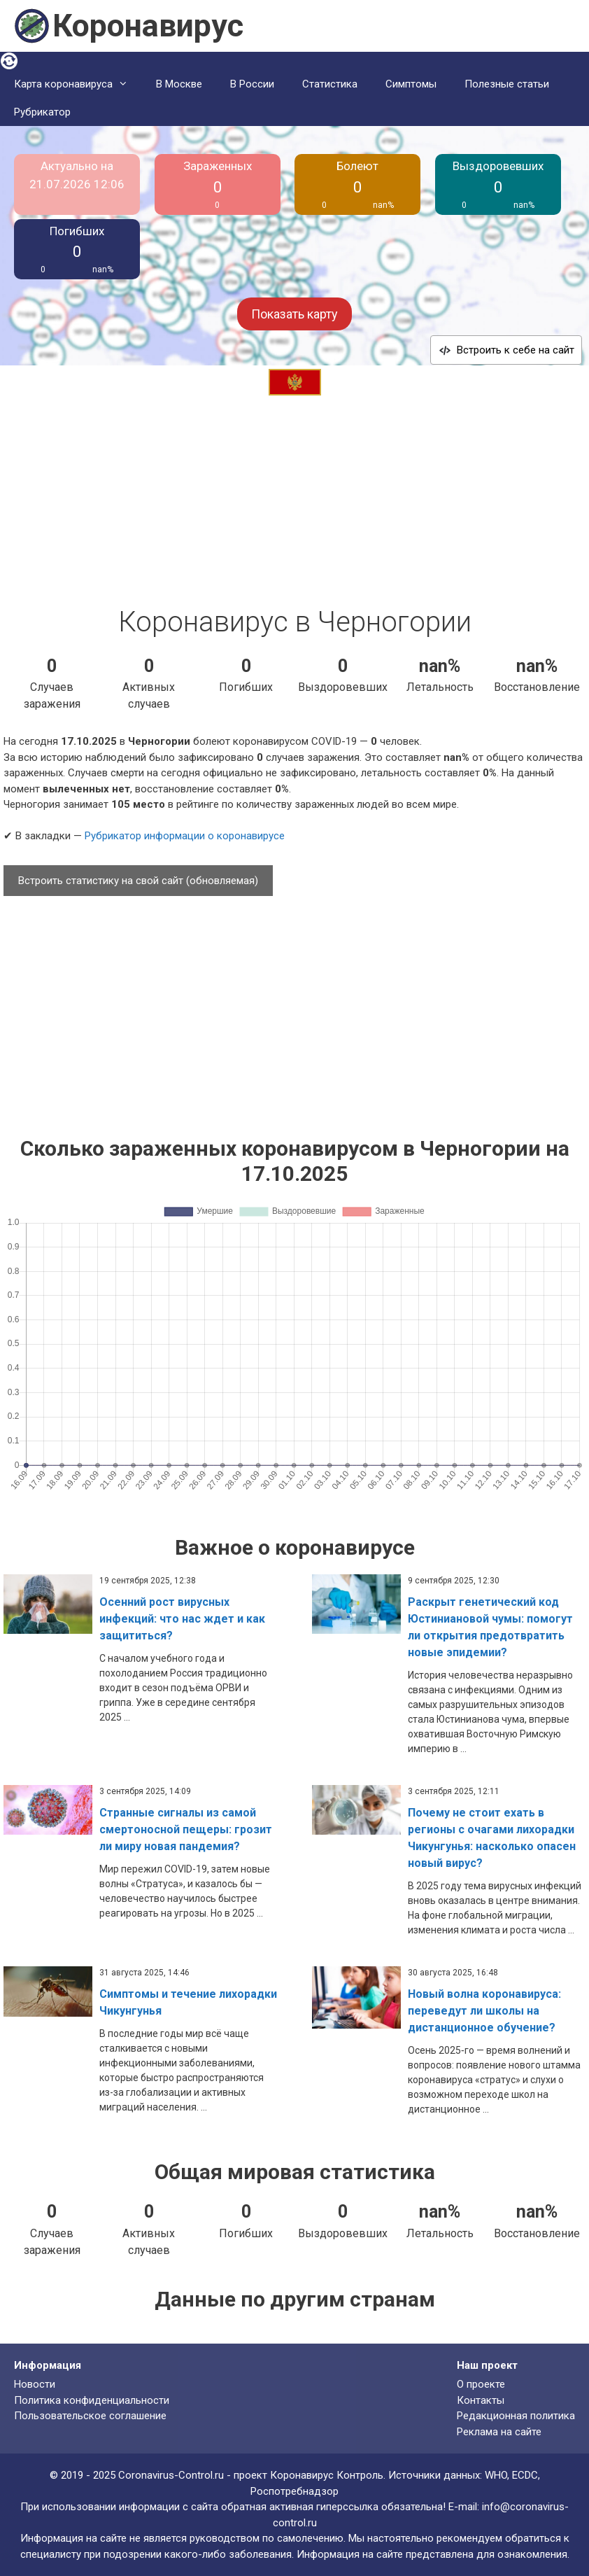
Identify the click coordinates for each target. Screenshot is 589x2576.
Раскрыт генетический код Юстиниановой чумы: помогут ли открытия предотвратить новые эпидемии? (490, 1627)
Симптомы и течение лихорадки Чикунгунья (188, 2002)
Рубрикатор (42, 112)
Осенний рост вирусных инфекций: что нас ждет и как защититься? (182, 1618)
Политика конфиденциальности (91, 2400)
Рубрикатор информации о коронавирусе (185, 836)
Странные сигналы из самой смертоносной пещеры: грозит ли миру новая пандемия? (185, 1829)
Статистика (329, 84)
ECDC (525, 2475)
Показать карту (294, 314)
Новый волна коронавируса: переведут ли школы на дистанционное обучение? (484, 2010)
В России (252, 84)
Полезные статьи (506, 84)
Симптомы (411, 84)
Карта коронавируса (78, 84)
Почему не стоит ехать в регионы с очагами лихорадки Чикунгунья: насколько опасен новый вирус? (492, 1838)
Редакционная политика (516, 2415)
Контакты (480, 2400)
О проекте (481, 2384)
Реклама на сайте (499, 2432)
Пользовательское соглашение (90, 2415)
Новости (34, 2384)
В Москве (179, 84)
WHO (496, 2475)
